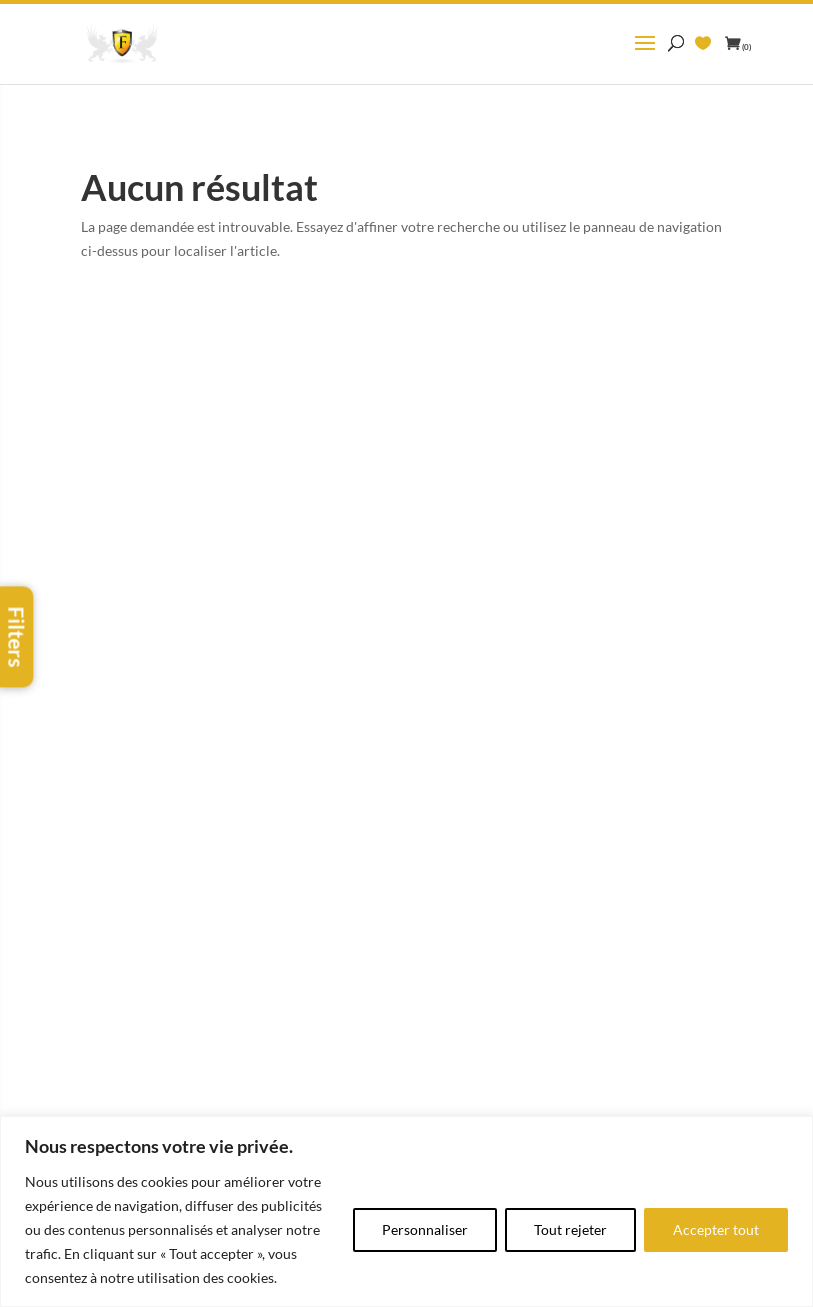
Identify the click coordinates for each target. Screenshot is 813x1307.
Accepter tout (716, 1229)
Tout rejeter (570, 1229)
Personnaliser (425, 1229)
